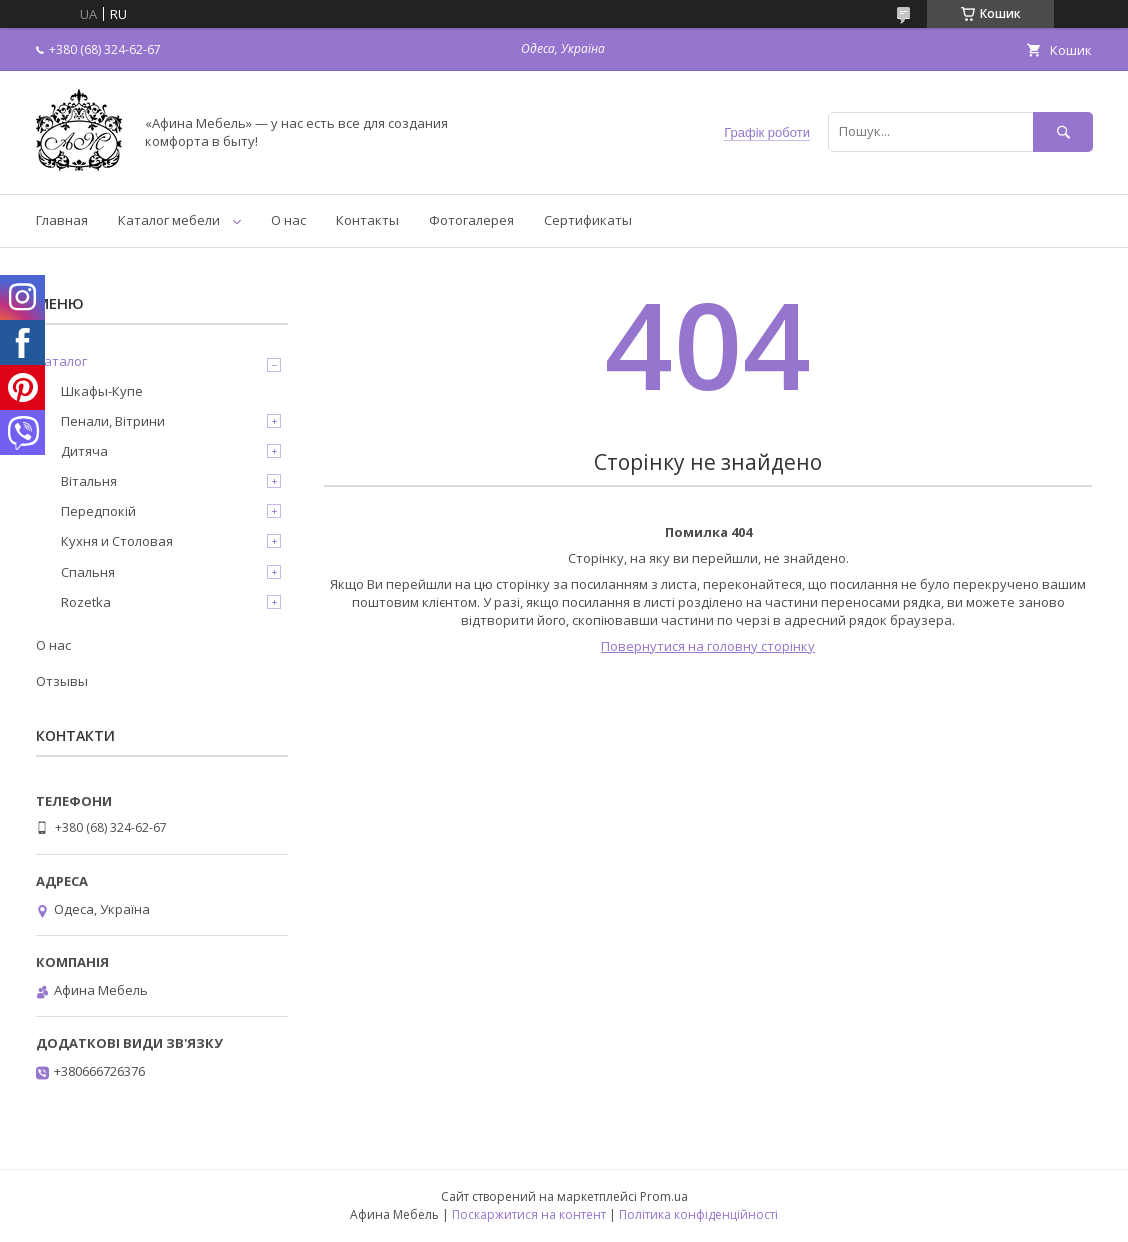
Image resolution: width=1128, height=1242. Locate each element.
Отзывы (62, 681)
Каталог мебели (169, 220)
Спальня (88, 572)
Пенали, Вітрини (113, 421)
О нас (288, 220)
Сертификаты (588, 220)
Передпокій (98, 511)
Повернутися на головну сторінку (708, 646)
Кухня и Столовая (117, 541)
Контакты (367, 220)
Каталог (61, 361)
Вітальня (89, 481)
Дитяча (84, 451)
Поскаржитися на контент (529, 1214)
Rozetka (86, 602)
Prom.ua (664, 1196)
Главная (62, 220)
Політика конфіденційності (698, 1214)
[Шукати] (1063, 131)
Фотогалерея (471, 220)
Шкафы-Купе (102, 391)
